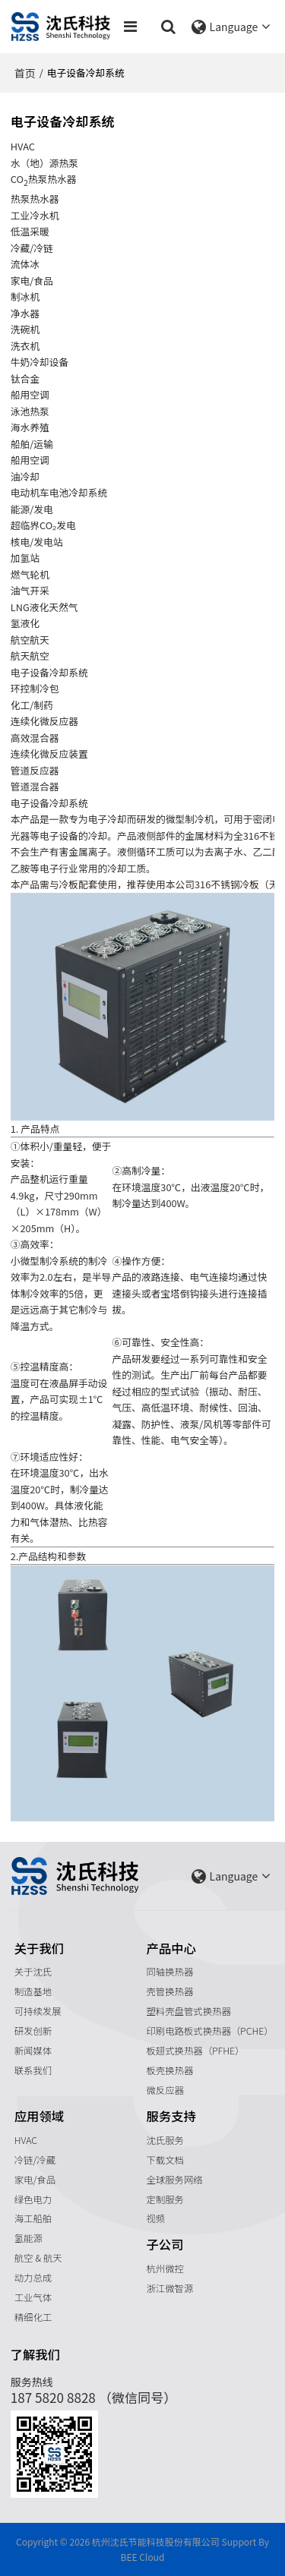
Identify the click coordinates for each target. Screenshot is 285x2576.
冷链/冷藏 (34, 2160)
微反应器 (165, 2090)
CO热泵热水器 (44, 180)
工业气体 (33, 2297)
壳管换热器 (170, 1991)
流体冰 (25, 264)
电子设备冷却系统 (49, 672)
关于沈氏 (33, 1972)
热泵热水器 (35, 198)
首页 (25, 72)
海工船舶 (33, 2218)
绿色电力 (33, 2199)
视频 (156, 2218)
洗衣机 (25, 346)
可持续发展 (38, 2011)
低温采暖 (30, 231)
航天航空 (30, 655)
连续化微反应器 (44, 721)
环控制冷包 (35, 688)
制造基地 (33, 1991)
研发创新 (33, 2031)
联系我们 (33, 2070)
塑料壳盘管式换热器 (189, 2011)
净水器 (25, 313)
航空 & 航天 (38, 2258)
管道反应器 (35, 770)
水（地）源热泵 (44, 163)
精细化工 (33, 2317)
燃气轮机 (30, 574)
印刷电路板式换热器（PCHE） (210, 2031)
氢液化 (25, 623)
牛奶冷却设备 (40, 362)
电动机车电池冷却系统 (59, 492)
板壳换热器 (170, 2070)
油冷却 (25, 476)
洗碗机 (25, 329)
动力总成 (33, 2277)
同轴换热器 (170, 1972)
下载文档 (165, 2160)
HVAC (25, 2140)
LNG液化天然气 (44, 607)
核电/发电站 (37, 541)
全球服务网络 (175, 2180)
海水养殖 (30, 427)
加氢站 (25, 557)
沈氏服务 (165, 2140)
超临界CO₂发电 (43, 525)
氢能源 (28, 2238)
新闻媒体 (33, 2050)
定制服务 (165, 2199)
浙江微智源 (170, 2288)
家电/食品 (34, 2180)
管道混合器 (35, 786)
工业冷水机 (35, 215)
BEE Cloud (143, 2556)
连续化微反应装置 (49, 753)
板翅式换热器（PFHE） (196, 2050)
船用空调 (30, 394)
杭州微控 (165, 2268)
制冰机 (25, 296)
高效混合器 (35, 737)
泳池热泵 (30, 411)
